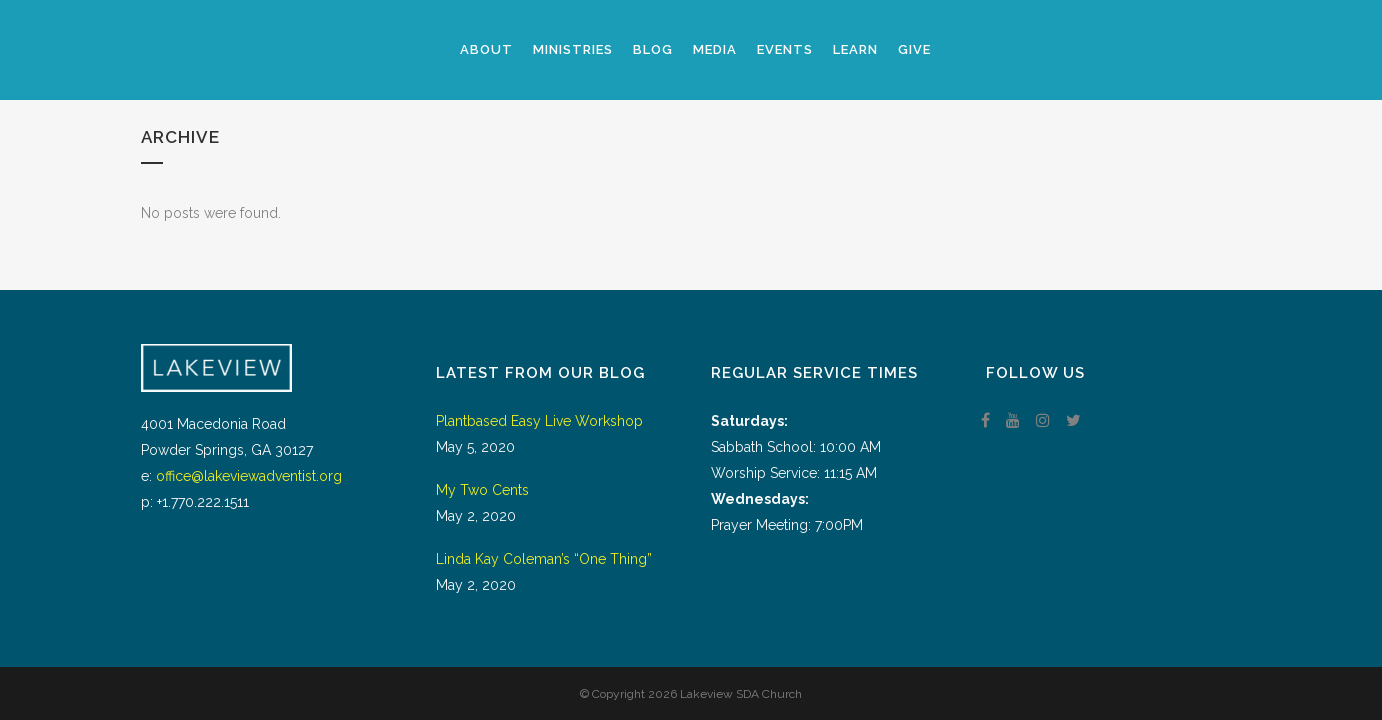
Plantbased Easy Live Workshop (539, 421)
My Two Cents (482, 490)
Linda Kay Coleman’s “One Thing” (544, 559)
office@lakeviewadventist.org (249, 476)
